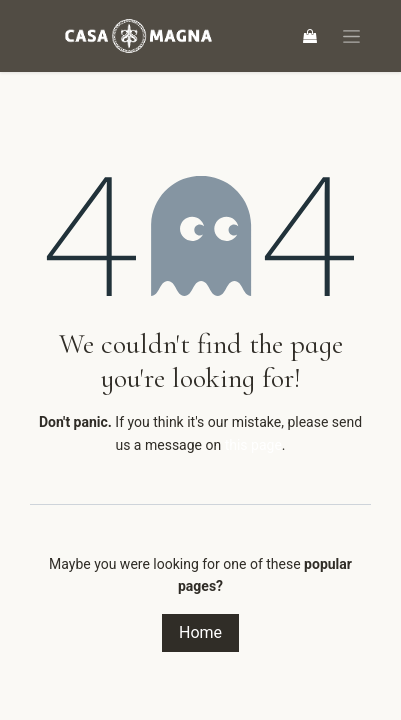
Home (200, 632)
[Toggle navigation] (351, 36)
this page (253, 445)
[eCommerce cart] (310, 36)
